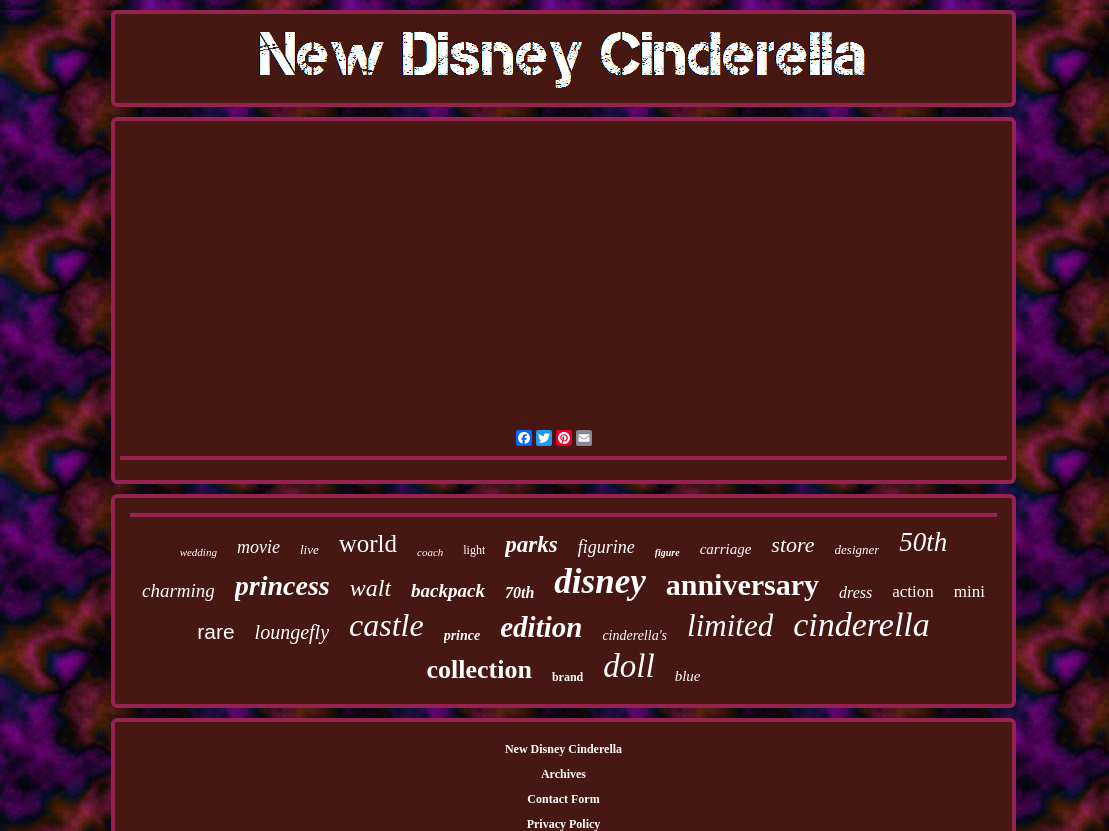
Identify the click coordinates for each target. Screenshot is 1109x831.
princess (282, 585)
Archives (563, 774)
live (309, 549)
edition (541, 627)
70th (519, 592)
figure (667, 552)
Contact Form (563, 799)
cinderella (861, 624)
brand (567, 677)
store (792, 544)
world (368, 543)
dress (855, 592)
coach (430, 552)
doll (628, 666)
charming (178, 590)
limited (730, 625)
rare (215, 631)
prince (462, 635)
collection (479, 669)
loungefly (292, 632)
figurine (606, 547)
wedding (198, 552)
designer (857, 549)
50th (923, 542)
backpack (448, 590)
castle (386, 625)
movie (258, 547)
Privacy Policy (564, 824)
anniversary (742, 584)
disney (599, 581)
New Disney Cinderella (563, 749)
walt (370, 588)
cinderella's (634, 635)
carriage (726, 549)
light (474, 550)
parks (531, 544)
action (913, 591)
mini (969, 591)
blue (688, 676)
